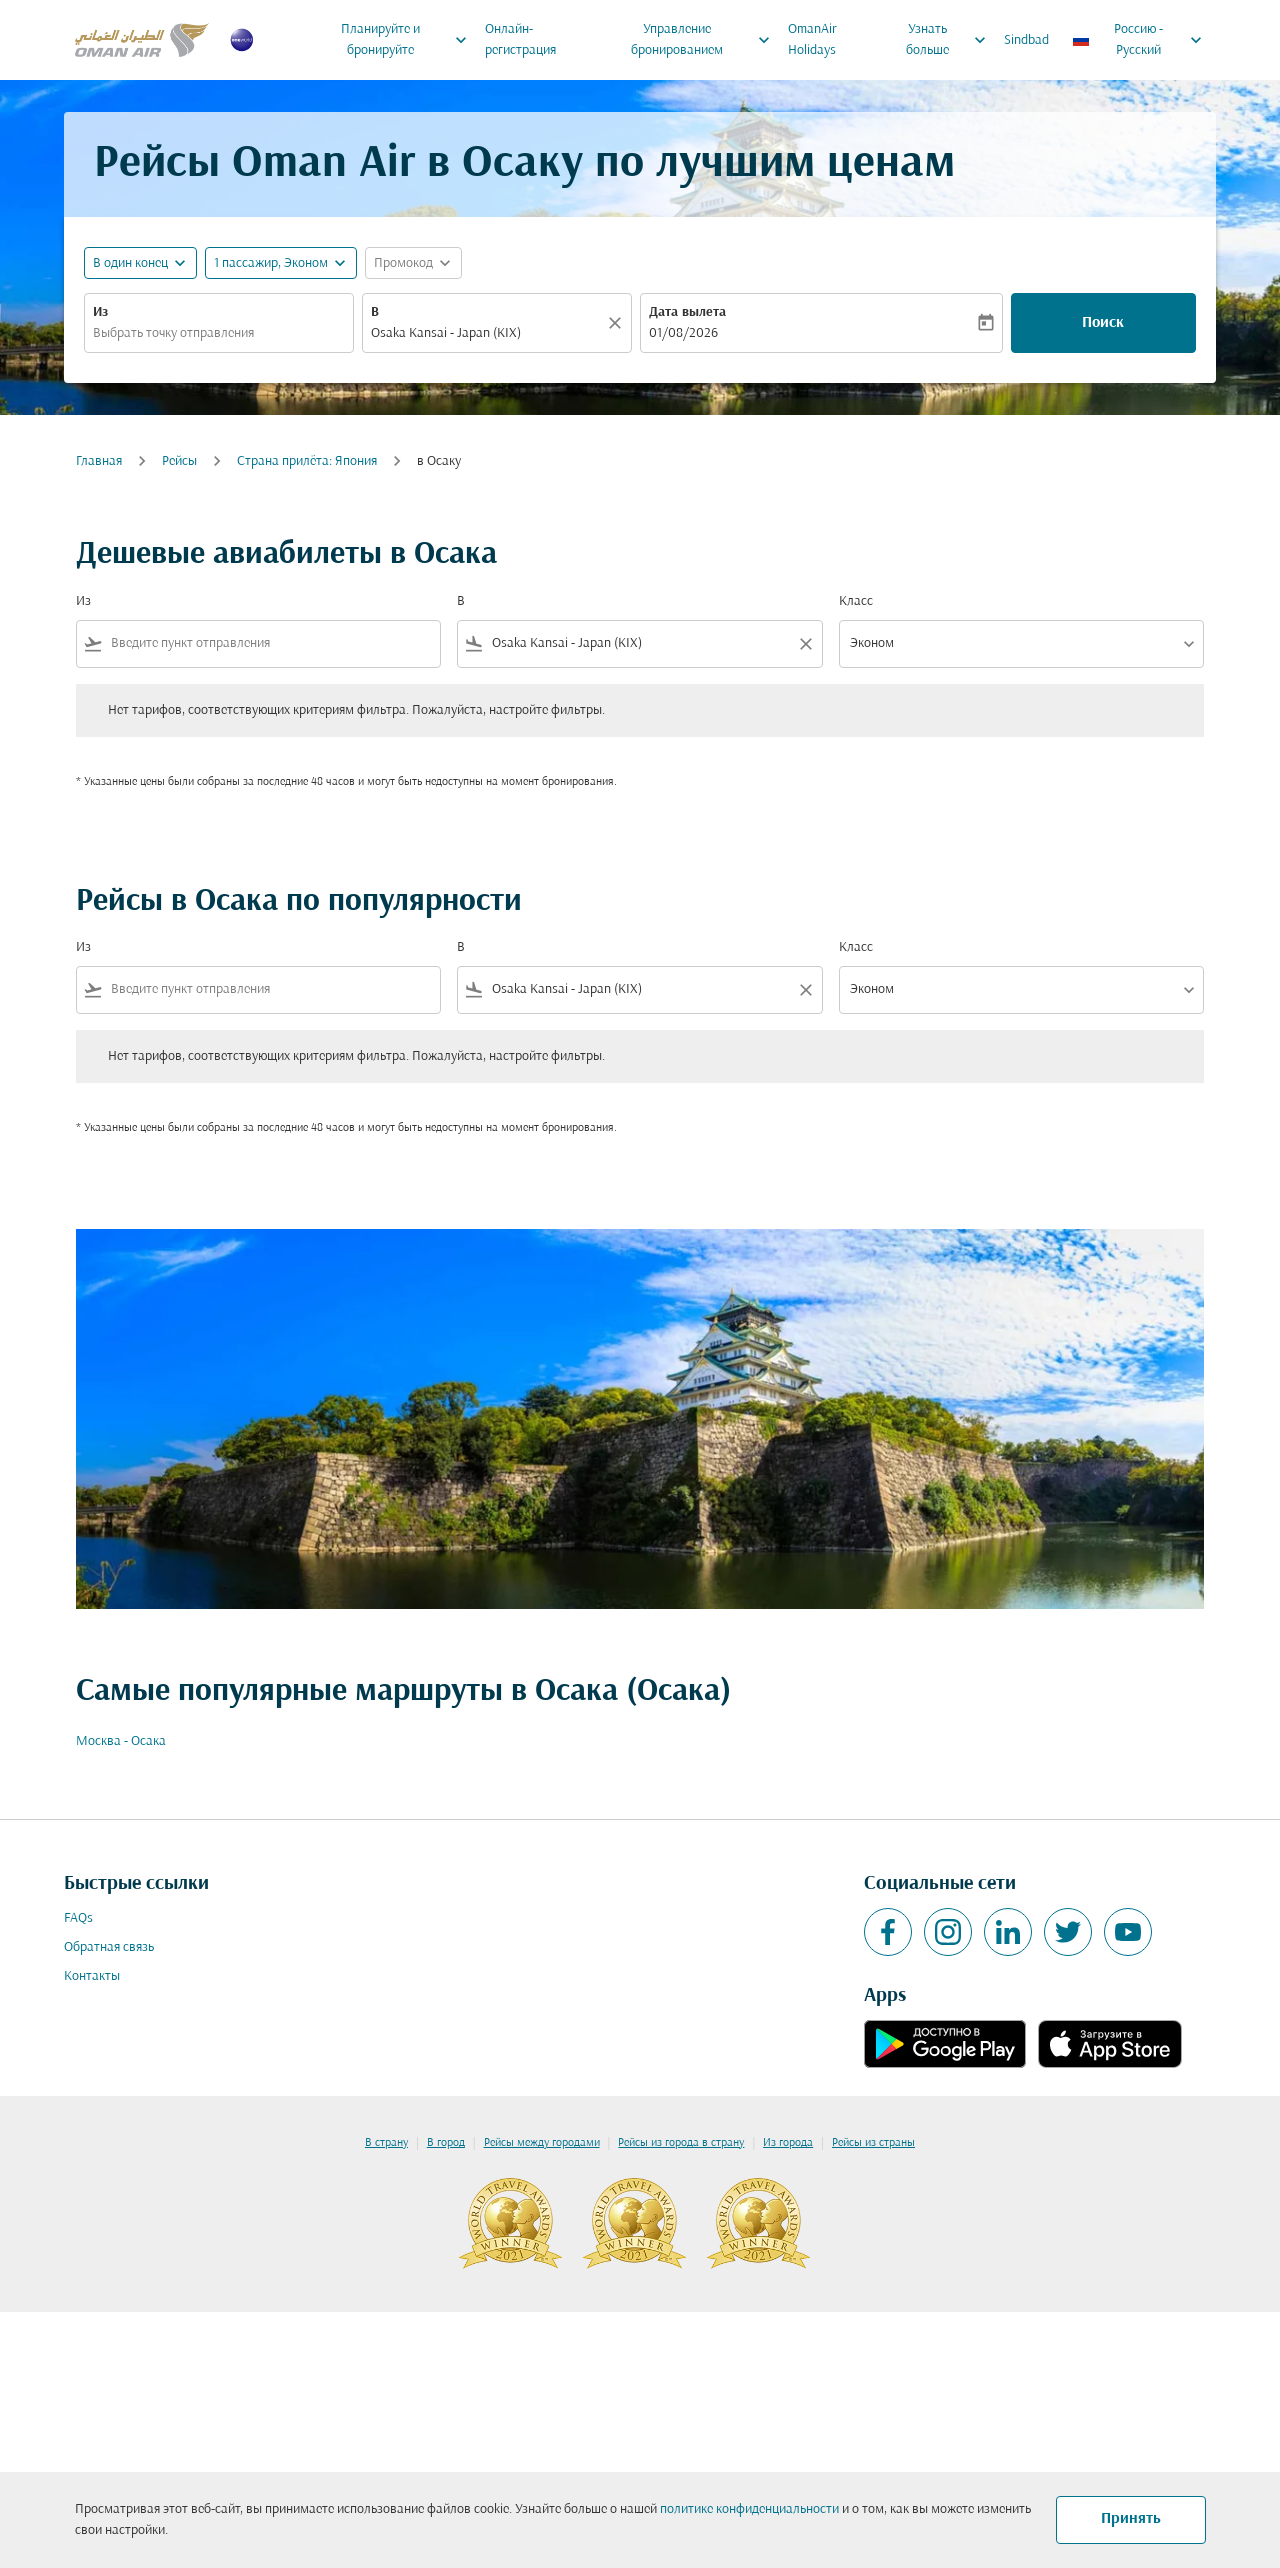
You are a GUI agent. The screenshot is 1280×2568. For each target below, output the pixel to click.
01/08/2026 (683, 333)
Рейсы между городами (542, 2143)
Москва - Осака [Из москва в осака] (121, 1741)
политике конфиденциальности (749, 2509)
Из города (788, 2143)
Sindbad (1026, 40)
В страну (386, 2143)
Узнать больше (950, 40)
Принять (1131, 2519)
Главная (99, 461)
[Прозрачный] (618, 323)
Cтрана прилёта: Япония (307, 461)
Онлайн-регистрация (520, 40)
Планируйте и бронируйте (409, 40)
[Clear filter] (805, 644)
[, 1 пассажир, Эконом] (271, 263)
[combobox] (219, 333)
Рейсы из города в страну (681, 2143)
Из (100, 312)
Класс (856, 601)
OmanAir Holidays (812, 40)
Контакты (92, 1976)
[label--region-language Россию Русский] (1138, 40)
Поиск (1103, 323)
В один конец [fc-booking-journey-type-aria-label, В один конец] (130, 263)
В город (446, 2143)
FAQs (78, 1918)
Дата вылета (687, 312)
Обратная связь (109, 1947)
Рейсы (179, 461)
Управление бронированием (705, 40)
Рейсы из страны (873, 2143)
